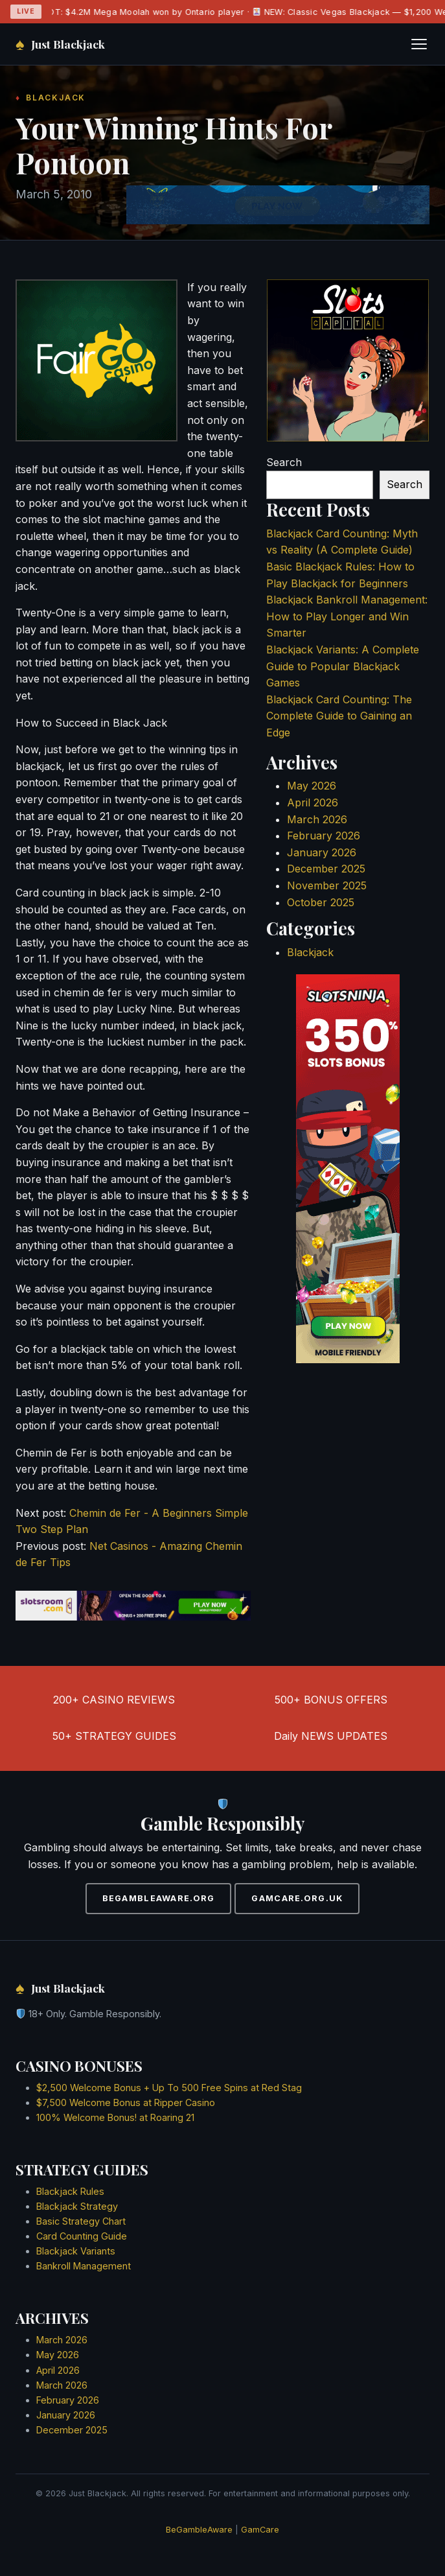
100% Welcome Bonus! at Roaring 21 (115, 2117)
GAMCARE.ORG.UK (297, 1898)
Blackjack (310, 952)
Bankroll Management (83, 2265)
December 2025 (326, 868)
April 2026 (312, 802)
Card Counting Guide (81, 2236)
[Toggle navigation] (419, 44)
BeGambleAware (199, 2530)
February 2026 (323, 835)
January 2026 (321, 852)
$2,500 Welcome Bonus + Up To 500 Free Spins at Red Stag (169, 2087)
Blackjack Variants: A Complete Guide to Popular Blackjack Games (342, 666)
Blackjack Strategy (77, 2206)
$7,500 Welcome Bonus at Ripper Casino (125, 2102)
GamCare (260, 2530)
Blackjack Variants (75, 2250)
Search (284, 462)
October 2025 (320, 902)
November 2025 (327, 885)
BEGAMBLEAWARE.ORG (158, 1898)
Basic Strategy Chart (81, 2221)
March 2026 (317, 819)
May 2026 (311, 785)
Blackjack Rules (70, 2191)
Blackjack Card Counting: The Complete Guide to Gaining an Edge (339, 716)
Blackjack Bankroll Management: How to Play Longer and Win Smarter (347, 616)
